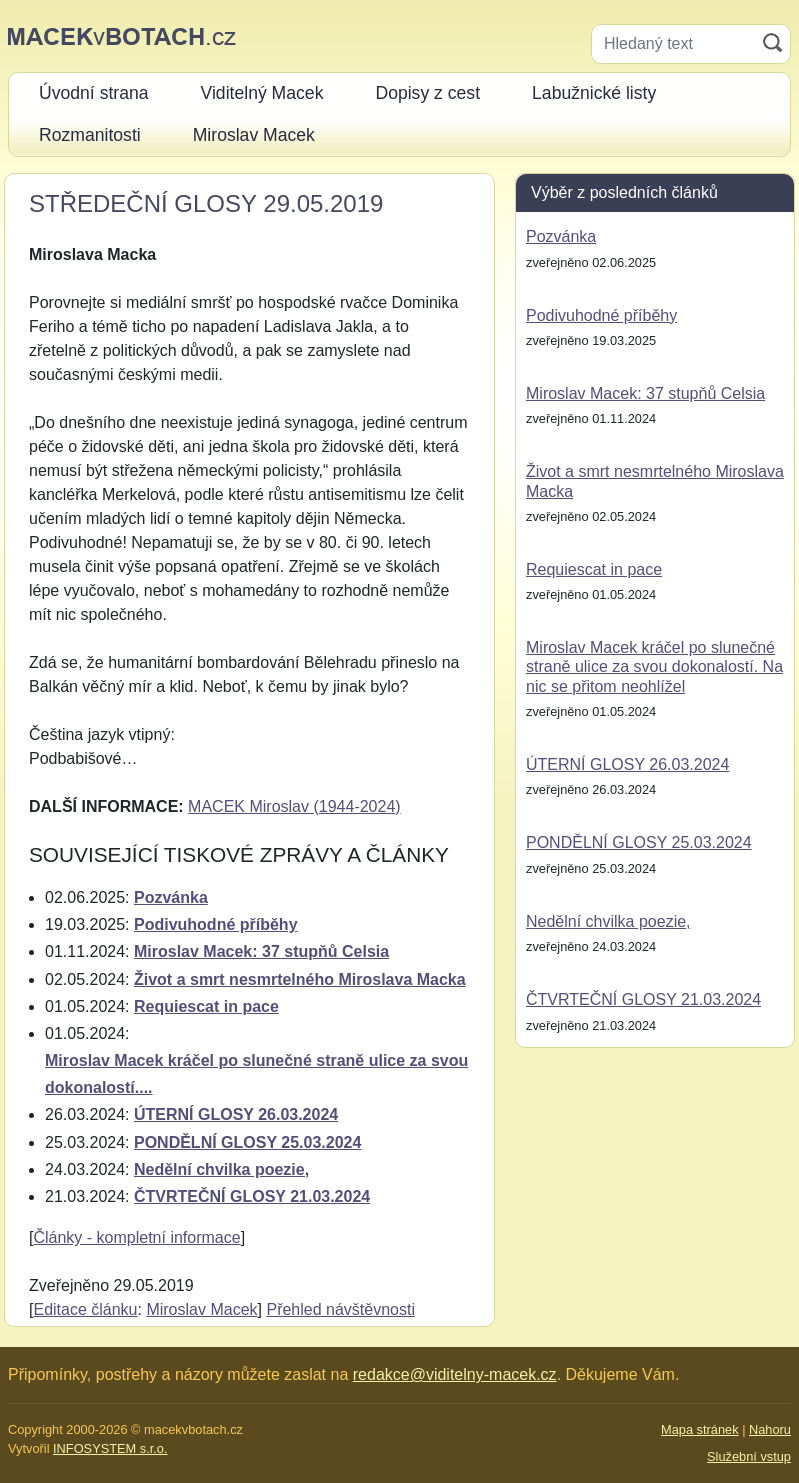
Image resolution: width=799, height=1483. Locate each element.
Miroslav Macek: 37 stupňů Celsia (261, 951)
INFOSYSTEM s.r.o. (110, 1448)
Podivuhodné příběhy (216, 924)
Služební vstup (749, 1456)
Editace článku (85, 1309)
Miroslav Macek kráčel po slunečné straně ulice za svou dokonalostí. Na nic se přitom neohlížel (654, 666)
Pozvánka (171, 897)
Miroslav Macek (201, 1309)
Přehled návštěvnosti (340, 1309)
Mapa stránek (700, 1429)
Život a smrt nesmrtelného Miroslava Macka (300, 979)
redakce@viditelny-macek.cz (455, 1374)
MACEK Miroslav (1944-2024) (294, 806)
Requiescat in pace (206, 1006)
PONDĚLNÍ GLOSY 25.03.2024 (247, 1142)
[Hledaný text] (673, 44)
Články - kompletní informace (136, 1237)
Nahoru (770, 1429)
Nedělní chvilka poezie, (221, 1169)
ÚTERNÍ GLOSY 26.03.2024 (236, 1114)
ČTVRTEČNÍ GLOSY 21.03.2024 (252, 1196)
